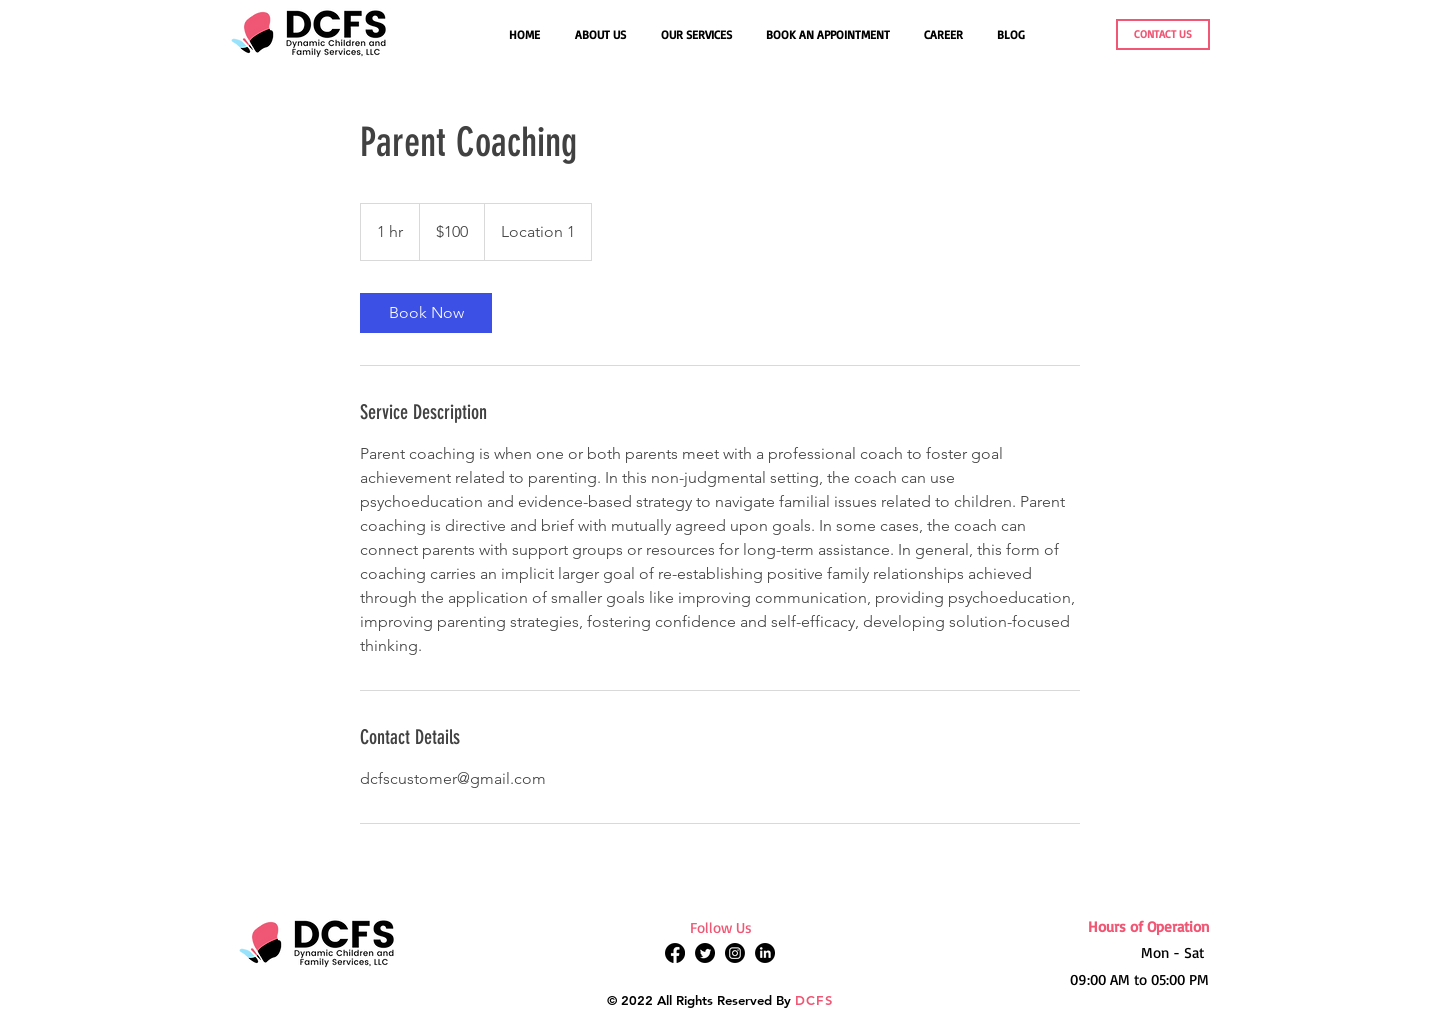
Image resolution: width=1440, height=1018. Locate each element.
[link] (426, 313)
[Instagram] (735, 953)
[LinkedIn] (765, 953)
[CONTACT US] (1163, 34)
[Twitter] (705, 953)
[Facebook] (675, 953)
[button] (698, 35)
